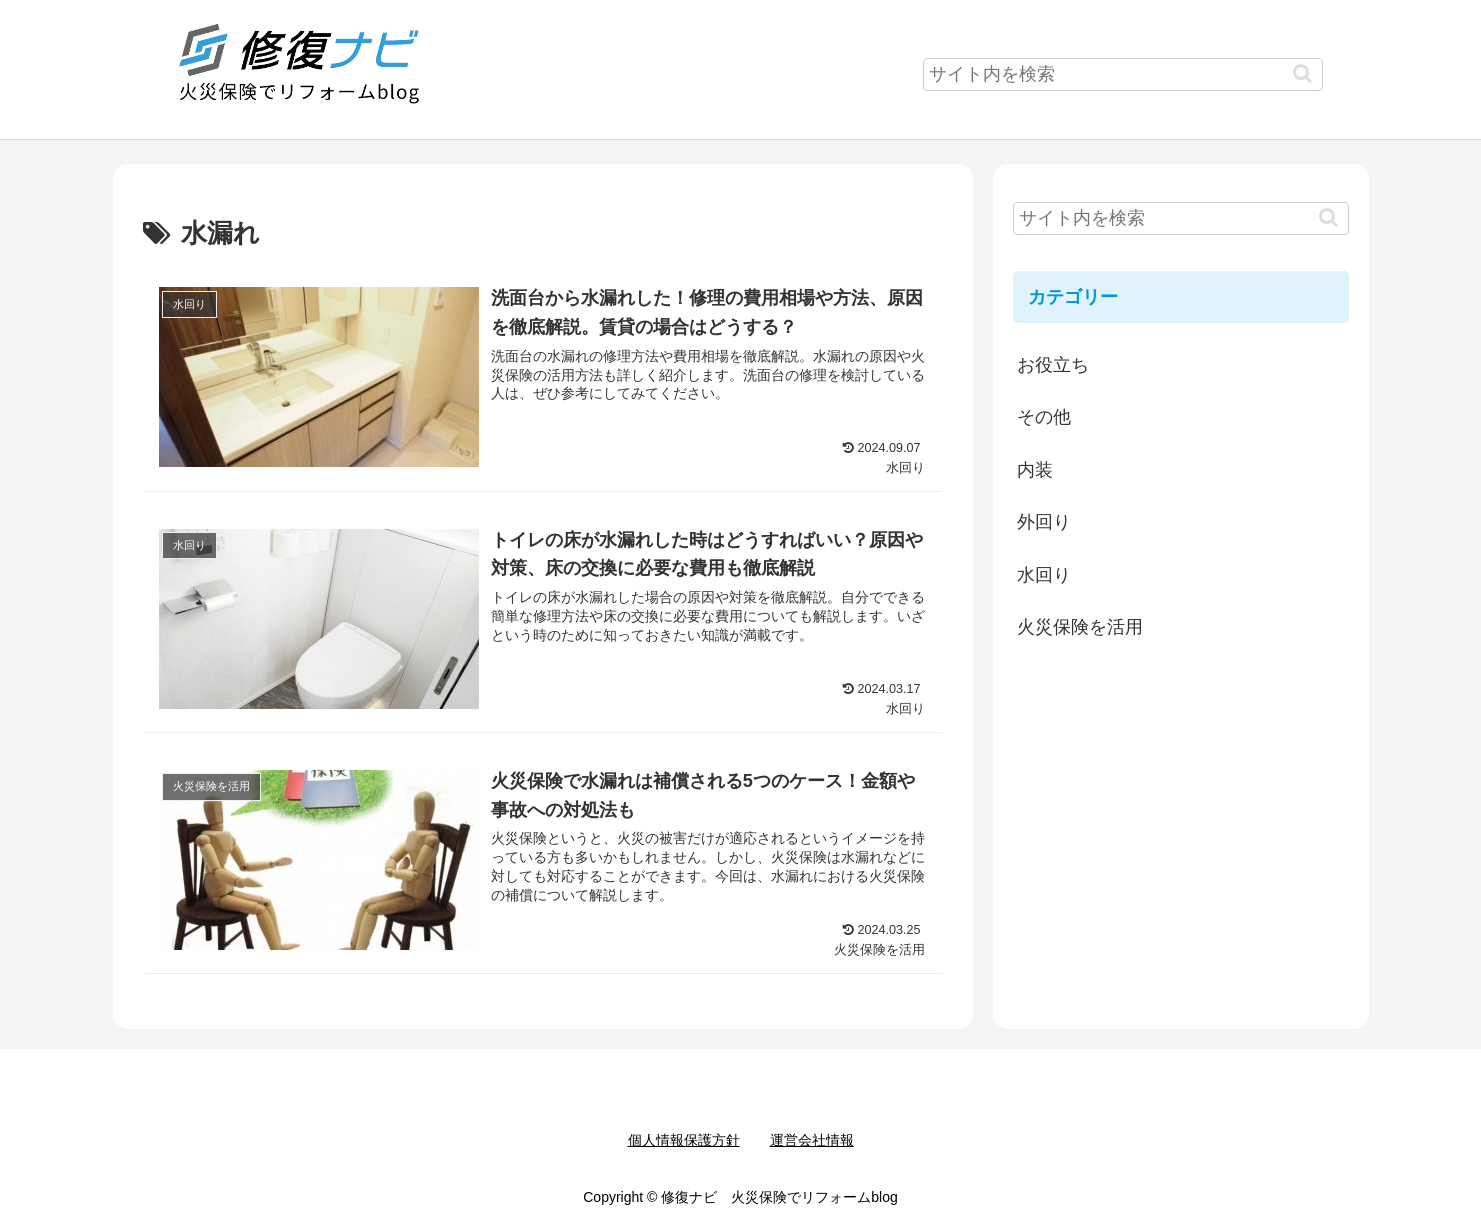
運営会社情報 (812, 1140)
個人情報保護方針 (684, 1140)
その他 (1044, 417)
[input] (1123, 74)
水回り (1044, 575)
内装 (1035, 470)
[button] (1302, 73)
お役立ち (1053, 365)
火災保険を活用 (1080, 627)
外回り (1044, 522)
